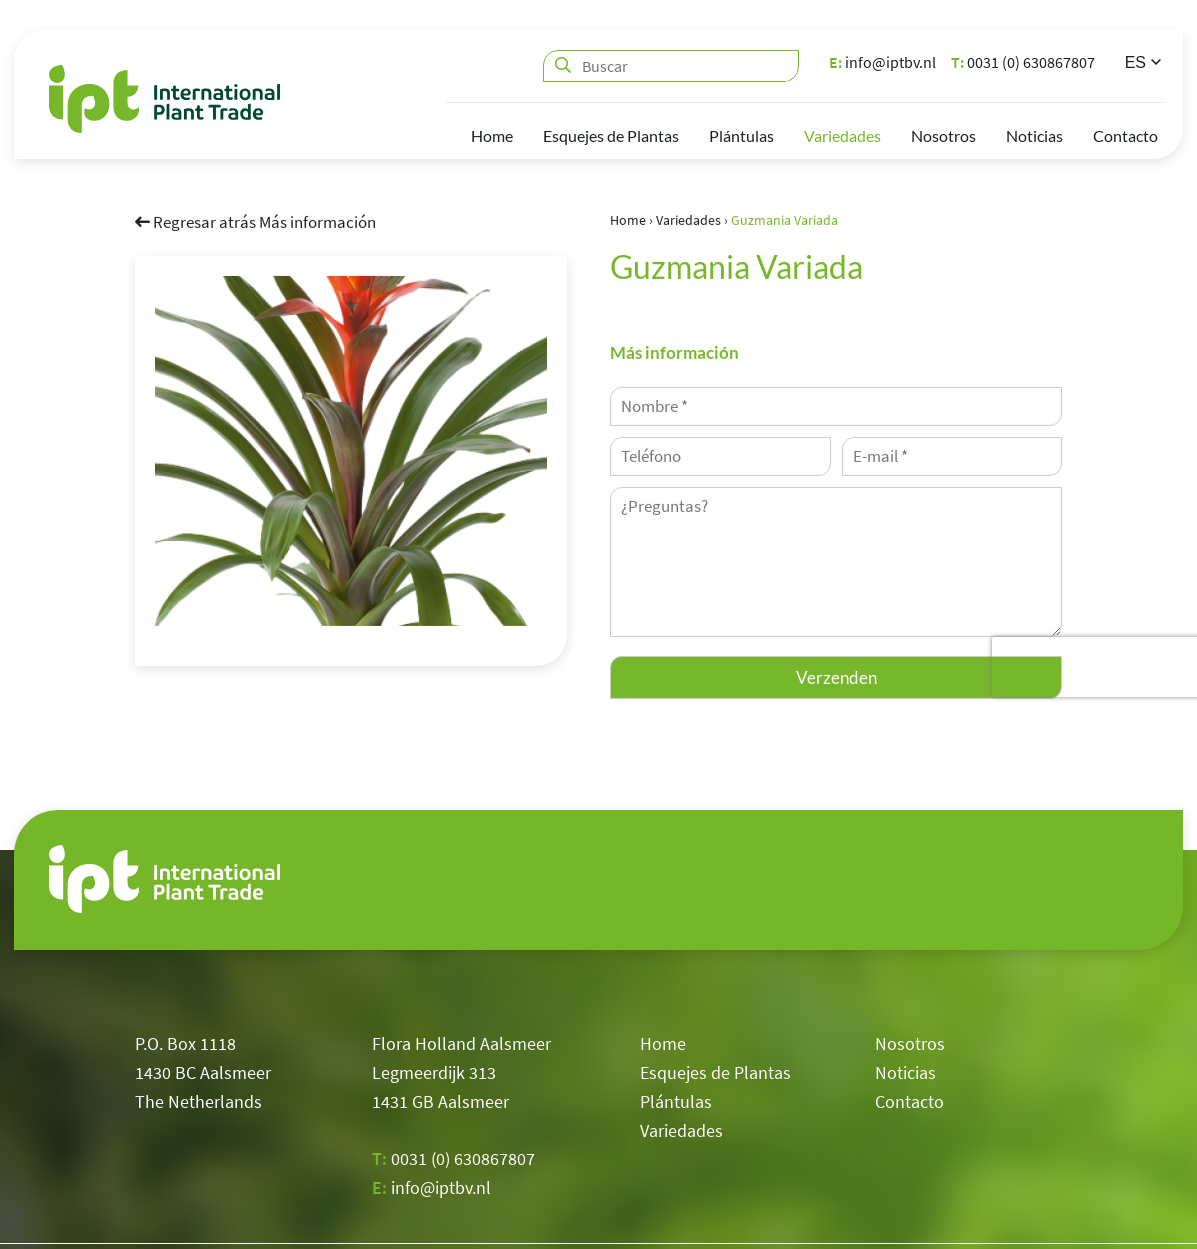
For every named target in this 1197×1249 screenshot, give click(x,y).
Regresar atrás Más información (255, 221)
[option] (351, 450)
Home (492, 135)
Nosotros (943, 135)
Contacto (1125, 135)
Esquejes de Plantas (611, 135)
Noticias (1034, 135)
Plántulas (741, 135)
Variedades (842, 135)
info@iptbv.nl (882, 62)
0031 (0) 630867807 (1023, 62)
